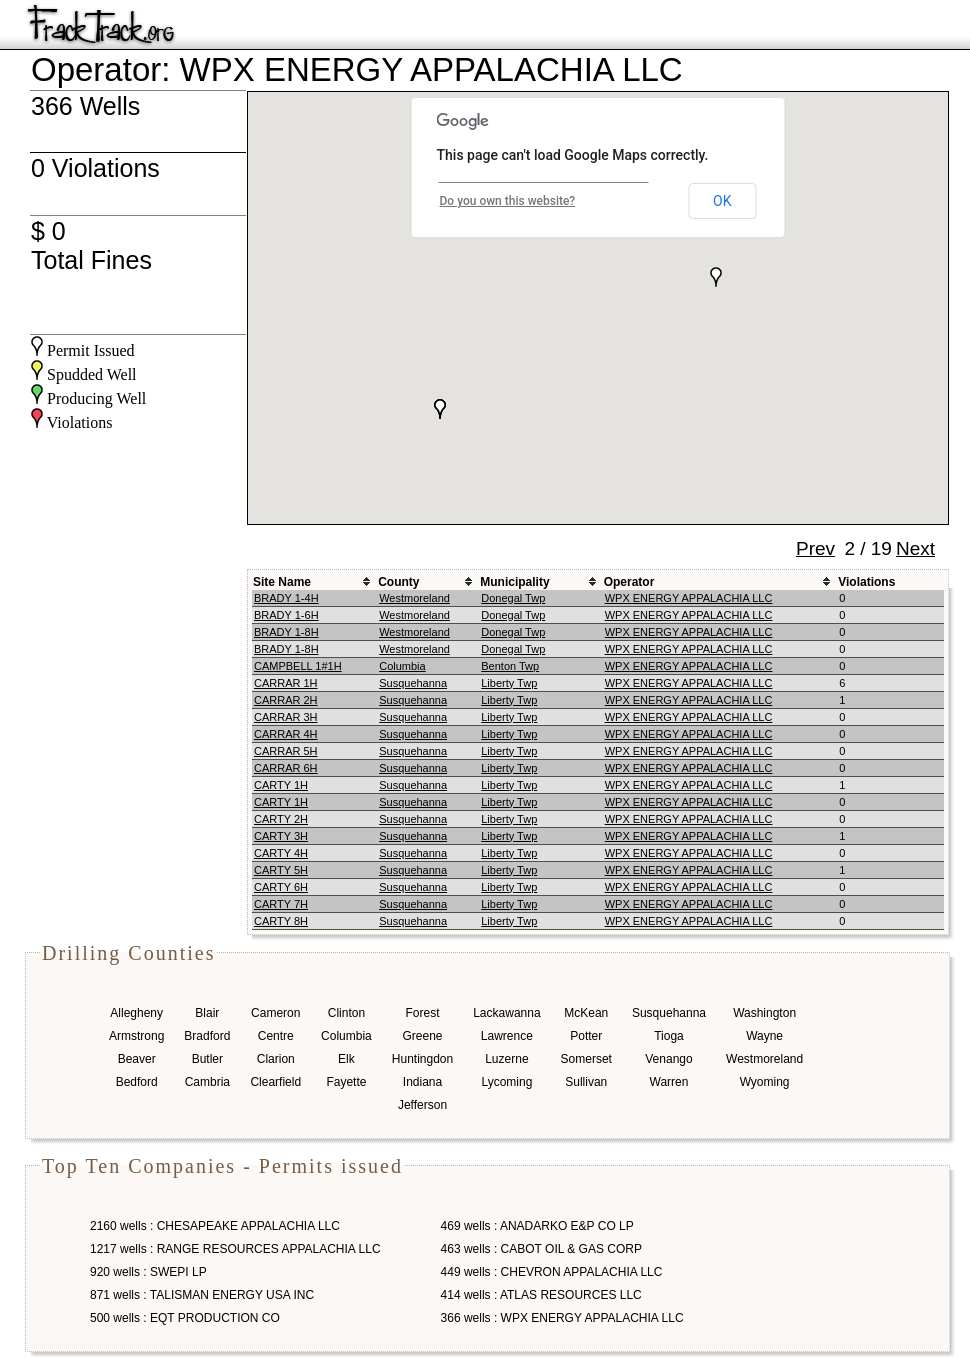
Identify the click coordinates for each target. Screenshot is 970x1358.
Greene (422, 1036)
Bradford (207, 1036)
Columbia (402, 666)
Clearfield (275, 1082)
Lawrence (507, 1036)
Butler (207, 1059)
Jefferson (422, 1105)
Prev (815, 548)
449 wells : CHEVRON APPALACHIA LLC (552, 1272)
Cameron (275, 1013)
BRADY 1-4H (286, 598)
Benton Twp (510, 666)
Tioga (669, 1036)
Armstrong (136, 1036)
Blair (207, 1013)
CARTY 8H (281, 921)
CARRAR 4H (286, 734)
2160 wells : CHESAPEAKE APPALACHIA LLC (215, 1226)
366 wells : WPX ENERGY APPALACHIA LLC (562, 1318)
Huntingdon (422, 1059)
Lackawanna (506, 1013)
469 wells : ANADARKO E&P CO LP (537, 1226)
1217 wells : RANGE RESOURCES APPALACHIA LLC (235, 1249)
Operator (629, 582)
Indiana (422, 1082)
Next (915, 548)
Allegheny (136, 1013)
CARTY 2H (281, 819)
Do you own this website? (508, 201)
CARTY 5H (281, 870)
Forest (422, 1013)
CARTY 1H (281, 785)
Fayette (346, 1082)
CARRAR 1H (286, 683)
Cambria (207, 1082)
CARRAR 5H (286, 751)
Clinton (346, 1013)
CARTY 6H (281, 887)
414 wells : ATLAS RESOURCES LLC (541, 1295)
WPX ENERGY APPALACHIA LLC (689, 598)
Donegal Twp (513, 598)
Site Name (282, 582)
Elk (346, 1059)
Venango (668, 1059)
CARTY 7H (281, 904)
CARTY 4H (281, 853)
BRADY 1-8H (286, 632)
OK (722, 201)
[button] (440, 409)
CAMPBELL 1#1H (298, 666)
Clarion (276, 1059)
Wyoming (765, 1082)
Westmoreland (414, 598)
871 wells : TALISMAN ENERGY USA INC (202, 1295)
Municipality (514, 582)
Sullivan (586, 1082)
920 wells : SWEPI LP (148, 1272)
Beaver (137, 1059)
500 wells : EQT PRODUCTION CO (185, 1318)
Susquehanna (413, 683)
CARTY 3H (281, 836)
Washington (764, 1013)
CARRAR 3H (286, 717)
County (398, 582)
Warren (669, 1082)
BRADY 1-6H (286, 615)
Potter (586, 1036)
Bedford (137, 1082)
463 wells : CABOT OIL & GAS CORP (541, 1249)
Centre (276, 1036)
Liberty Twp (509, 683)
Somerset (586, 1059)
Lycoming (506, 1082)
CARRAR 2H (286, 700)
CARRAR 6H (286, 768)
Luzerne (506, 1059)
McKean (586, 1013)
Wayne (764, 1036)
